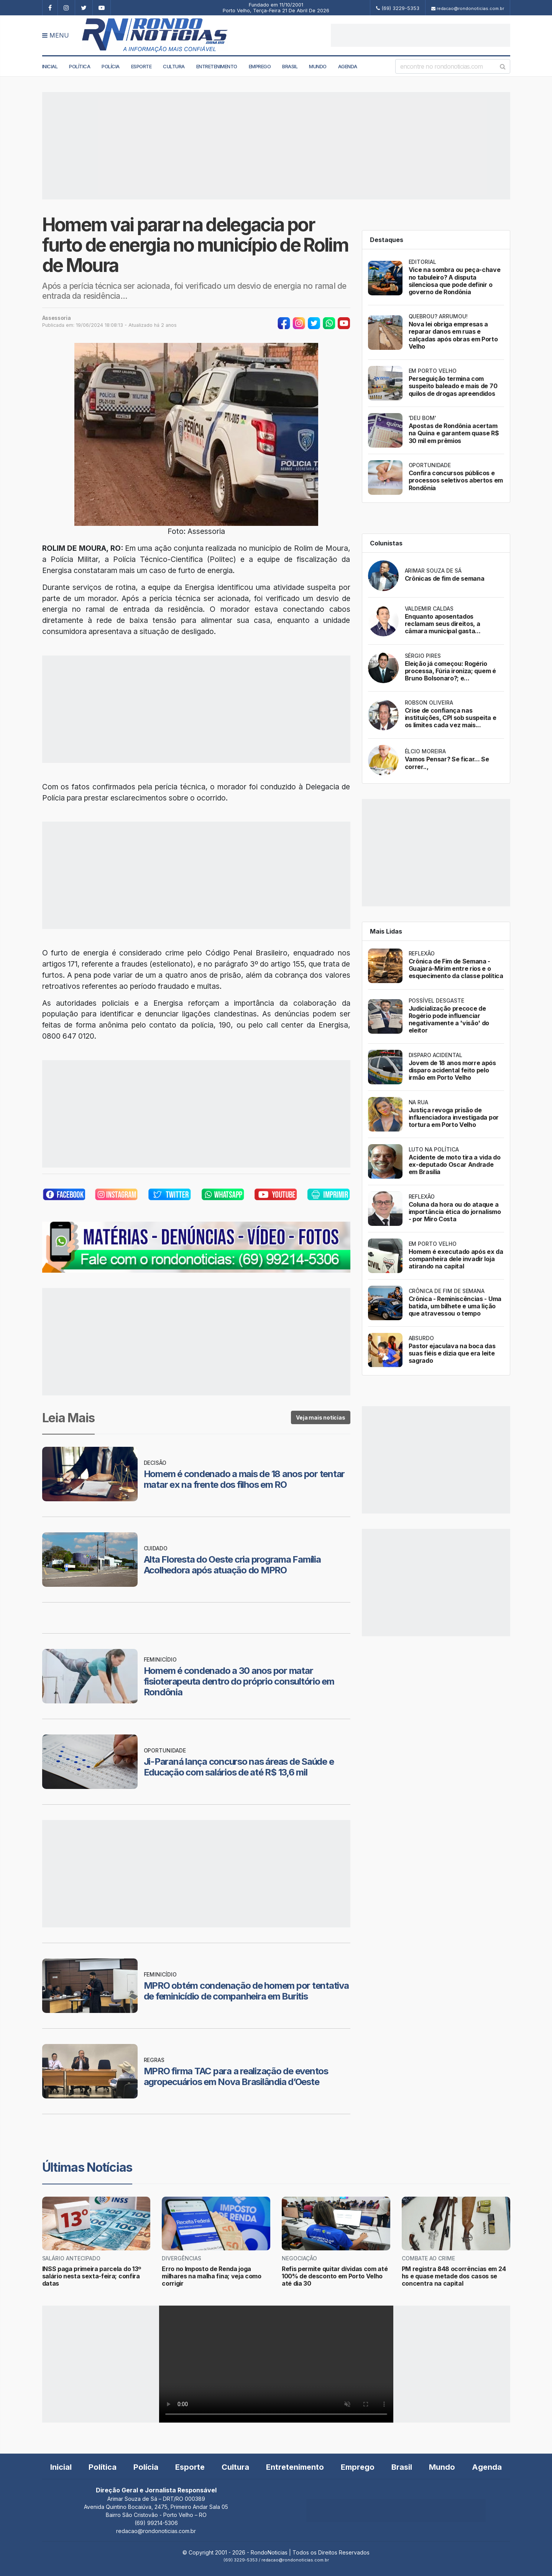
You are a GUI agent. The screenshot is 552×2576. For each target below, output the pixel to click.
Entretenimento (216, 66)
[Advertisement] (420, 35)
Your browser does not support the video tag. (276, 2364)
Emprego (260, 66)
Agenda (347, 66)
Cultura (174, 66)
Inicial (50, 66)
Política (79, 66)
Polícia (111, 66)
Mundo (318, 66)
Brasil (289, 66)
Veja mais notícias (320, 1417)
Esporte (141, 66)
